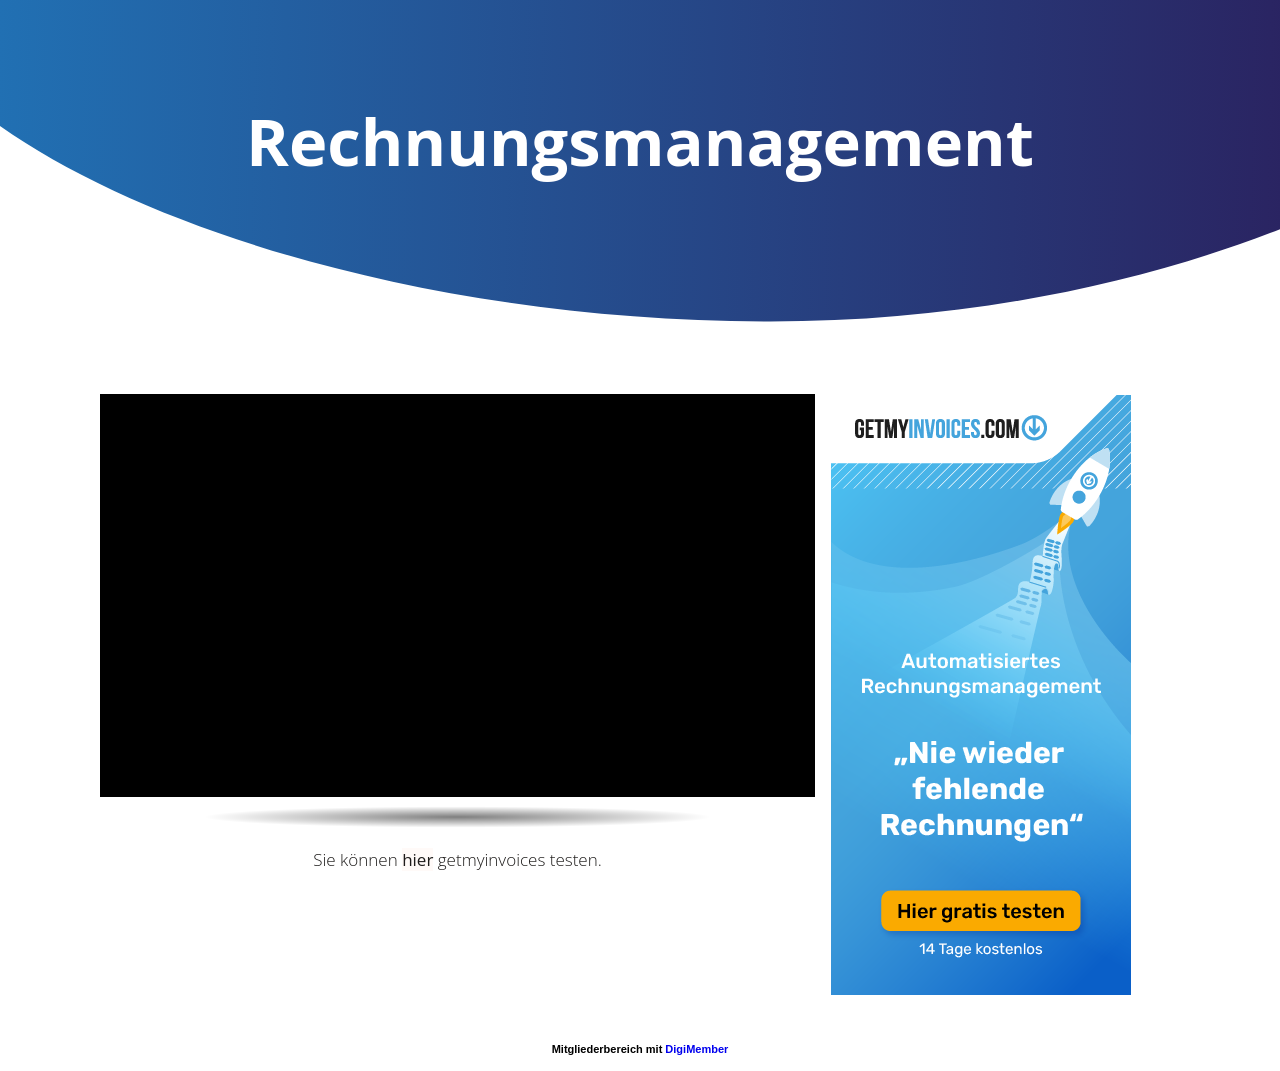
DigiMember (696, 1049)
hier (417, 859)
